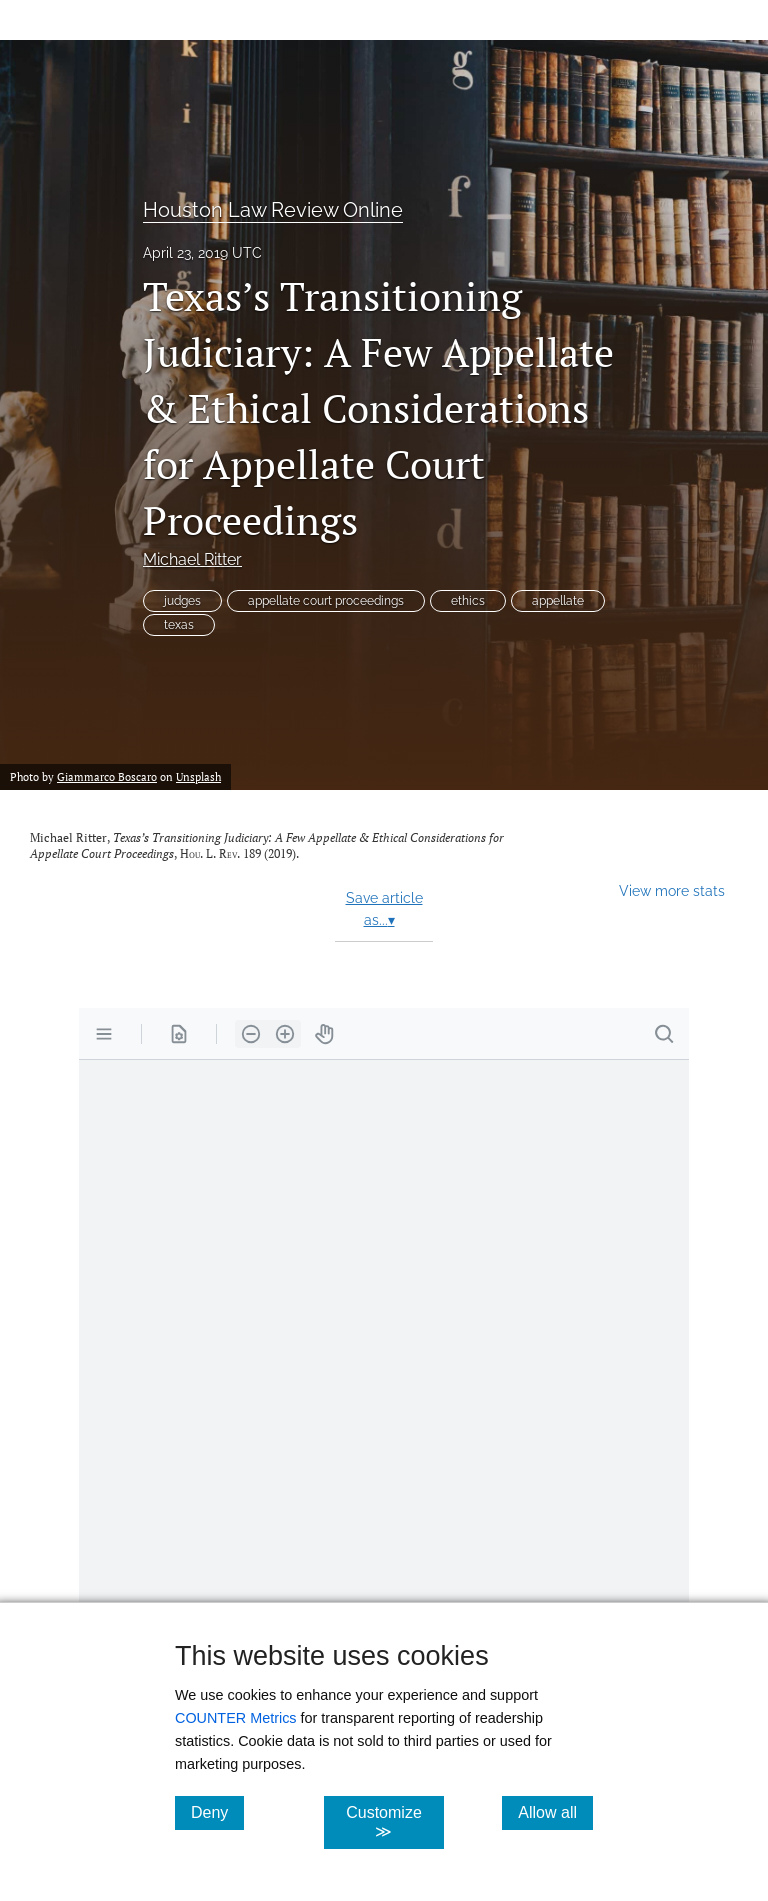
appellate (558, 601)
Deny (217, 1812)
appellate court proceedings (326, 601)
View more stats (672, 890)
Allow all (555, 1812)
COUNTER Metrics (236, 1718)
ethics (468, 601)
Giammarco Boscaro (107, 776)
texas (179, 625)
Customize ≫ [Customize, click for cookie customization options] (394, 1822)
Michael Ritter (192, 559)
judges (182, 601)
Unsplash (198, 776)
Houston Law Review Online (273, 210)
